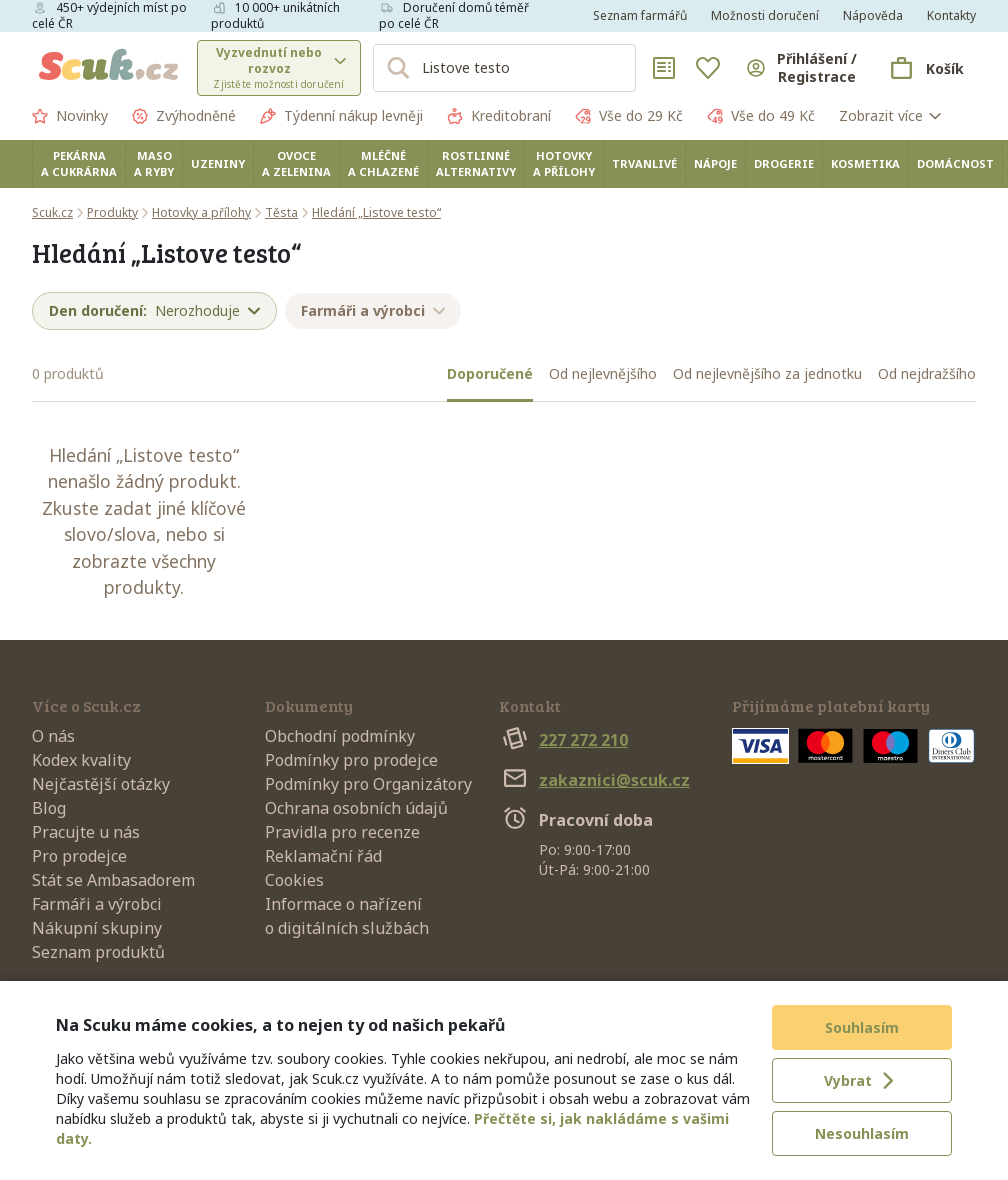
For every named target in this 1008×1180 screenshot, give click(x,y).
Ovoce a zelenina (296, 163)
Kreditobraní (499, 116)
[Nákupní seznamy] (664, 68)
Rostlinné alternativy (476, 163)
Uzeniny (218, 163)
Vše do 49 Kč (761, 116)
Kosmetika (865, 163)
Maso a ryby (154, 163)
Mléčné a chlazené (383, 163)
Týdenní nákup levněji (341, 116)
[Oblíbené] (708, 68)
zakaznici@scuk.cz (594, 780)
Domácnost (955, 163)
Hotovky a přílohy (564, 163)
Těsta (281, 212)
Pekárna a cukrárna (79, 163)
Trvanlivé (644, 163)
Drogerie (784, 163)
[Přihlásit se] (801, 68)
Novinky (70, 116)
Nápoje (715, 163)
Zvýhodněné (184, 116)
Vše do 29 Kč (629, 116)
